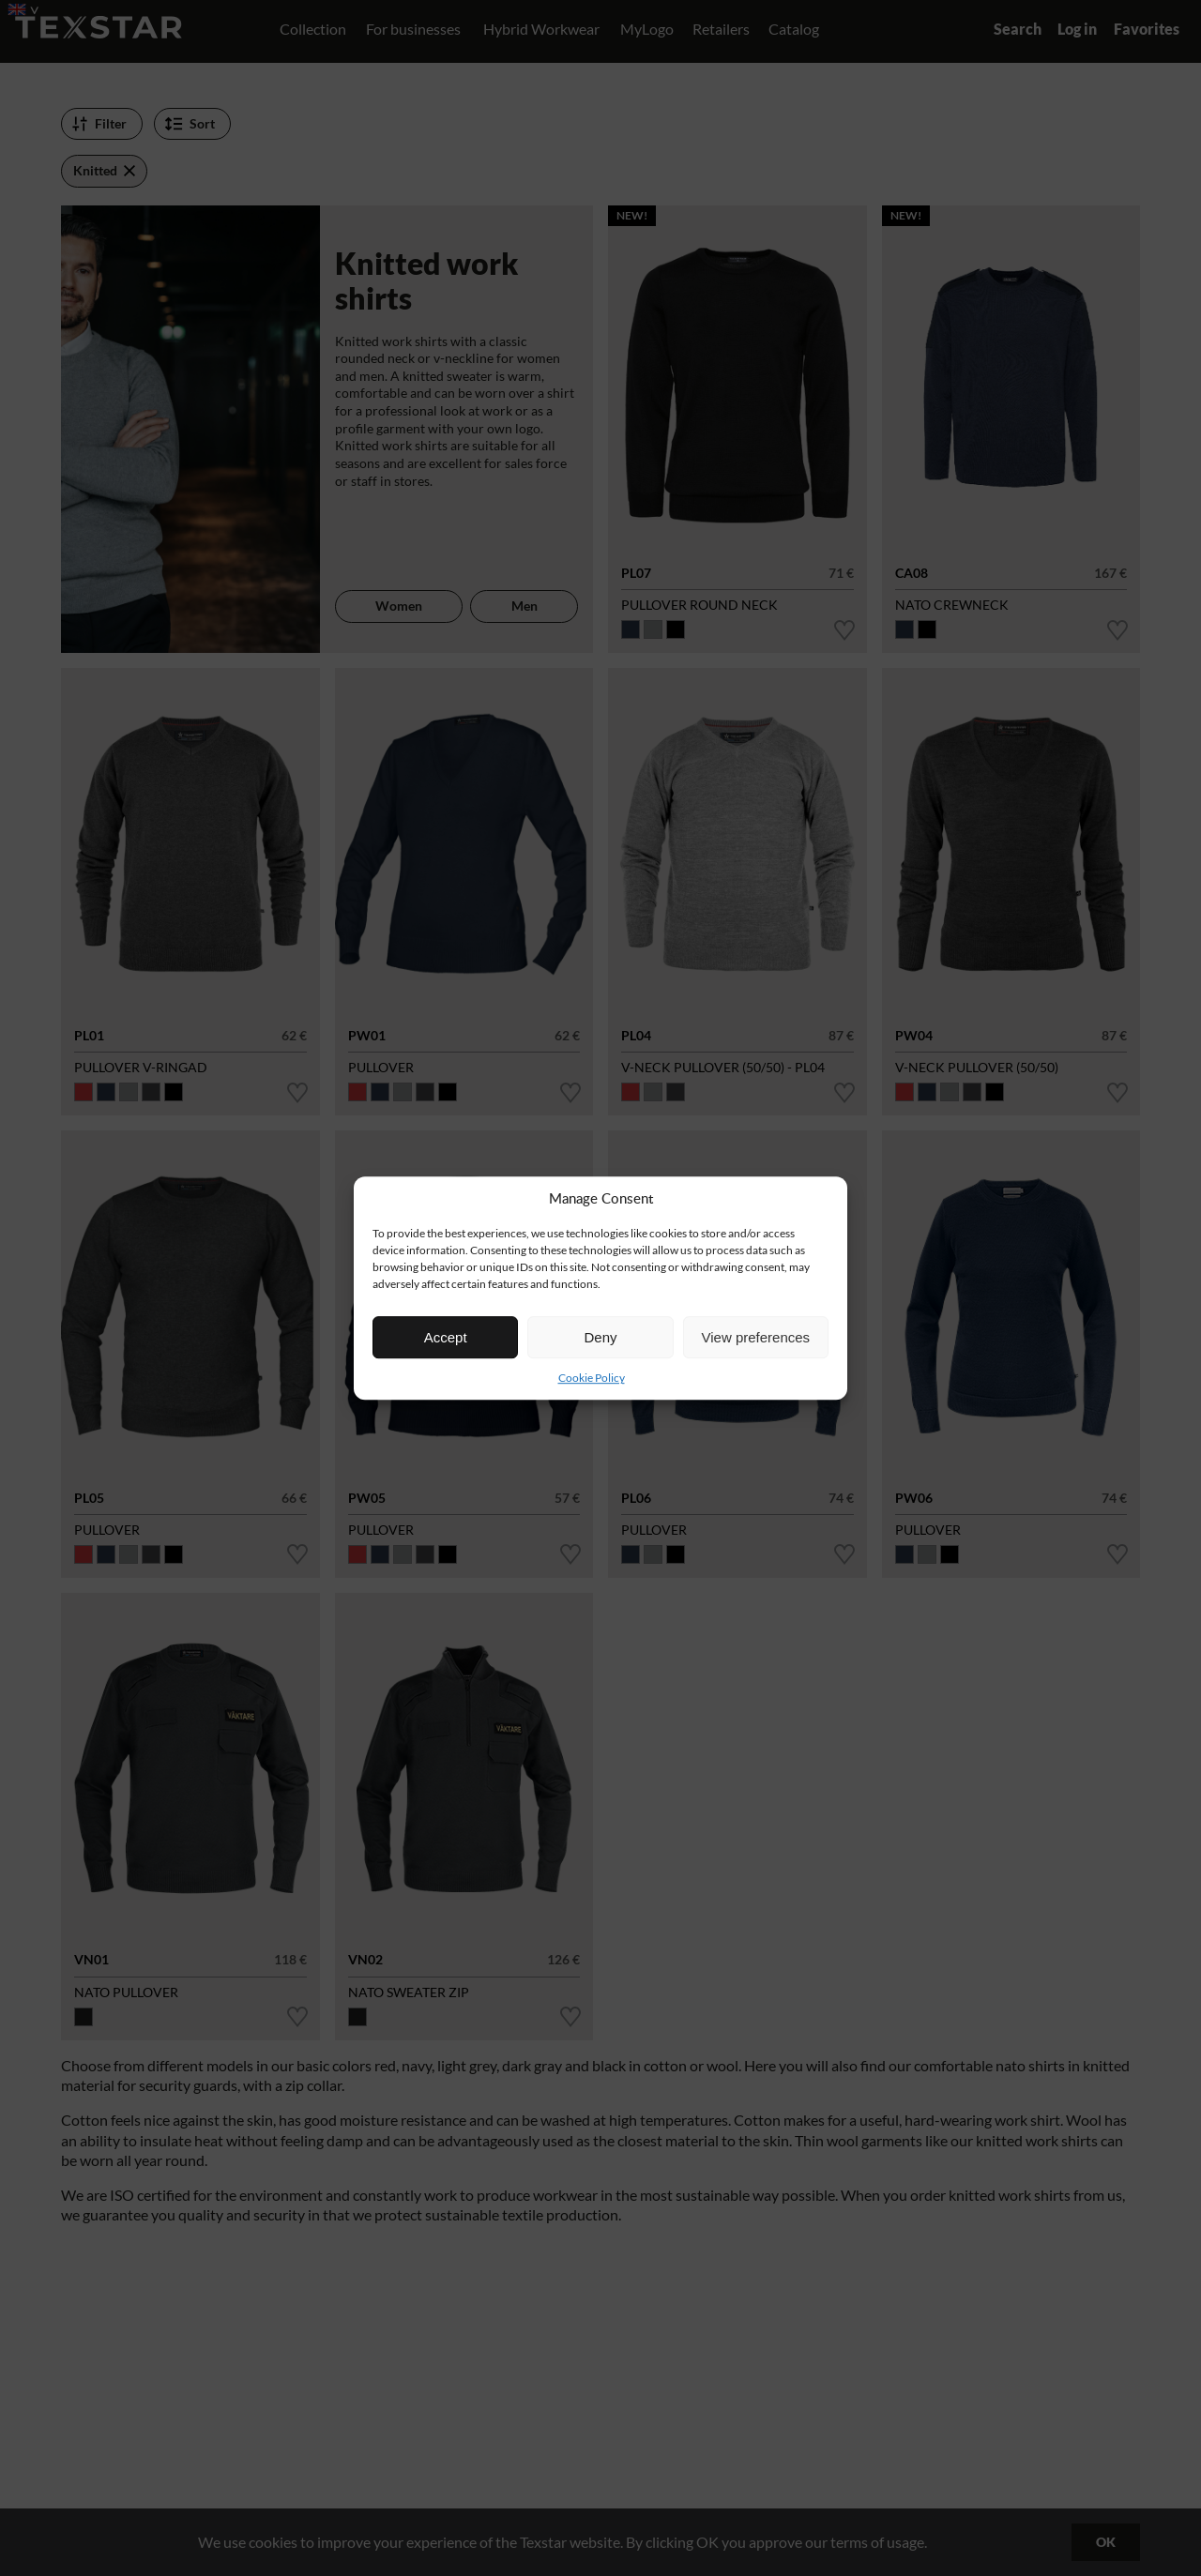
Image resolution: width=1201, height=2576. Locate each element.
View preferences (756, 1337)
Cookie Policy (591, 1378)
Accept (445, 1337)
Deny (600, 1337)
